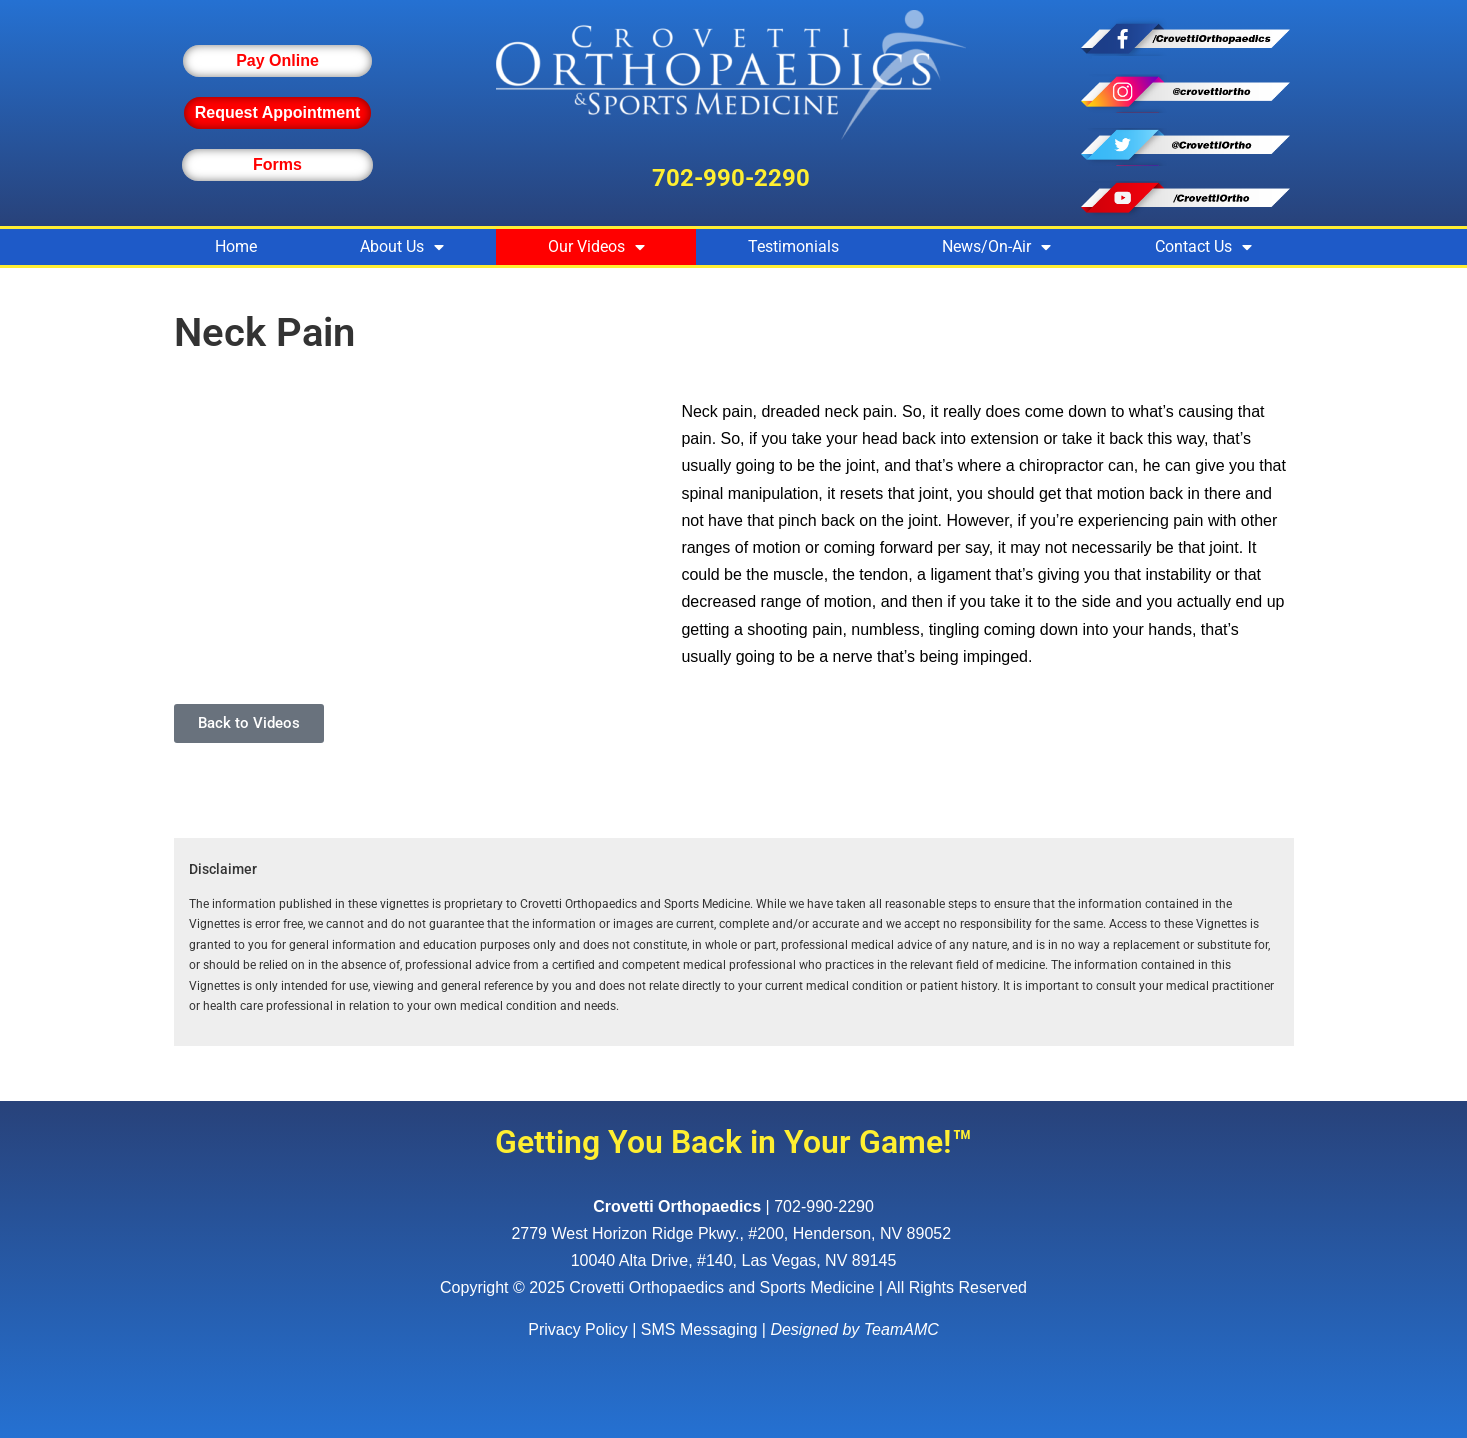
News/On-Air (996, 247)
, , (733, 1233)
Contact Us (1203, 247)
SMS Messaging (699, 1329)
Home (236, 246)
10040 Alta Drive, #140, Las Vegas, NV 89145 (734, 1260)
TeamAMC (901, 1329)
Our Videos (596, 247)
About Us (402, 247)
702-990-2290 (731, 178)
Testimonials (793, 246)
